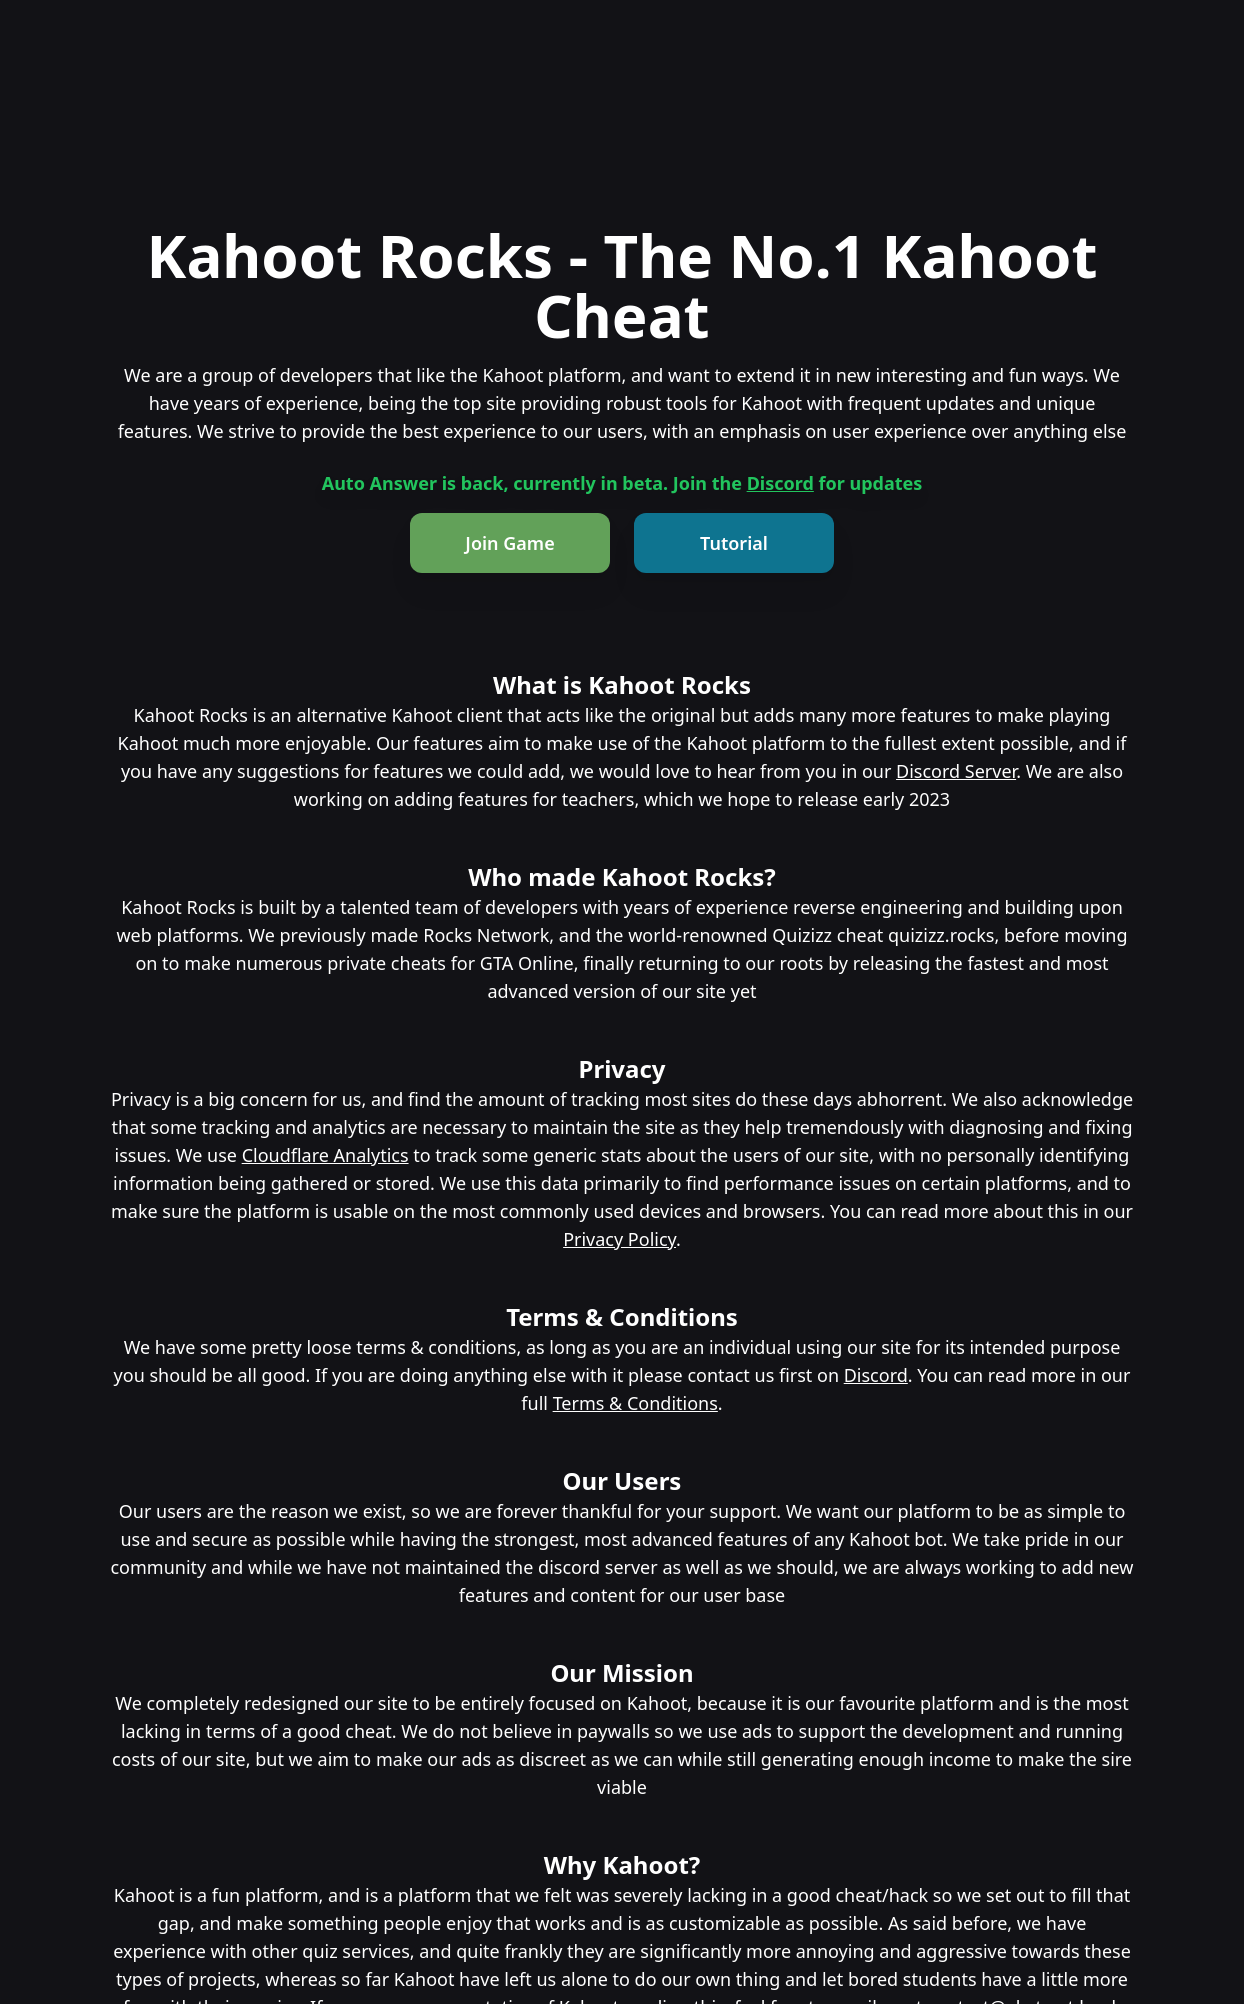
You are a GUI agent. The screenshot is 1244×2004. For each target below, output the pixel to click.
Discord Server (956, 771)
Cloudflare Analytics (325, 1155)
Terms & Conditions (635, 1403)
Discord (780, 483)
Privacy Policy (619, 1239)
